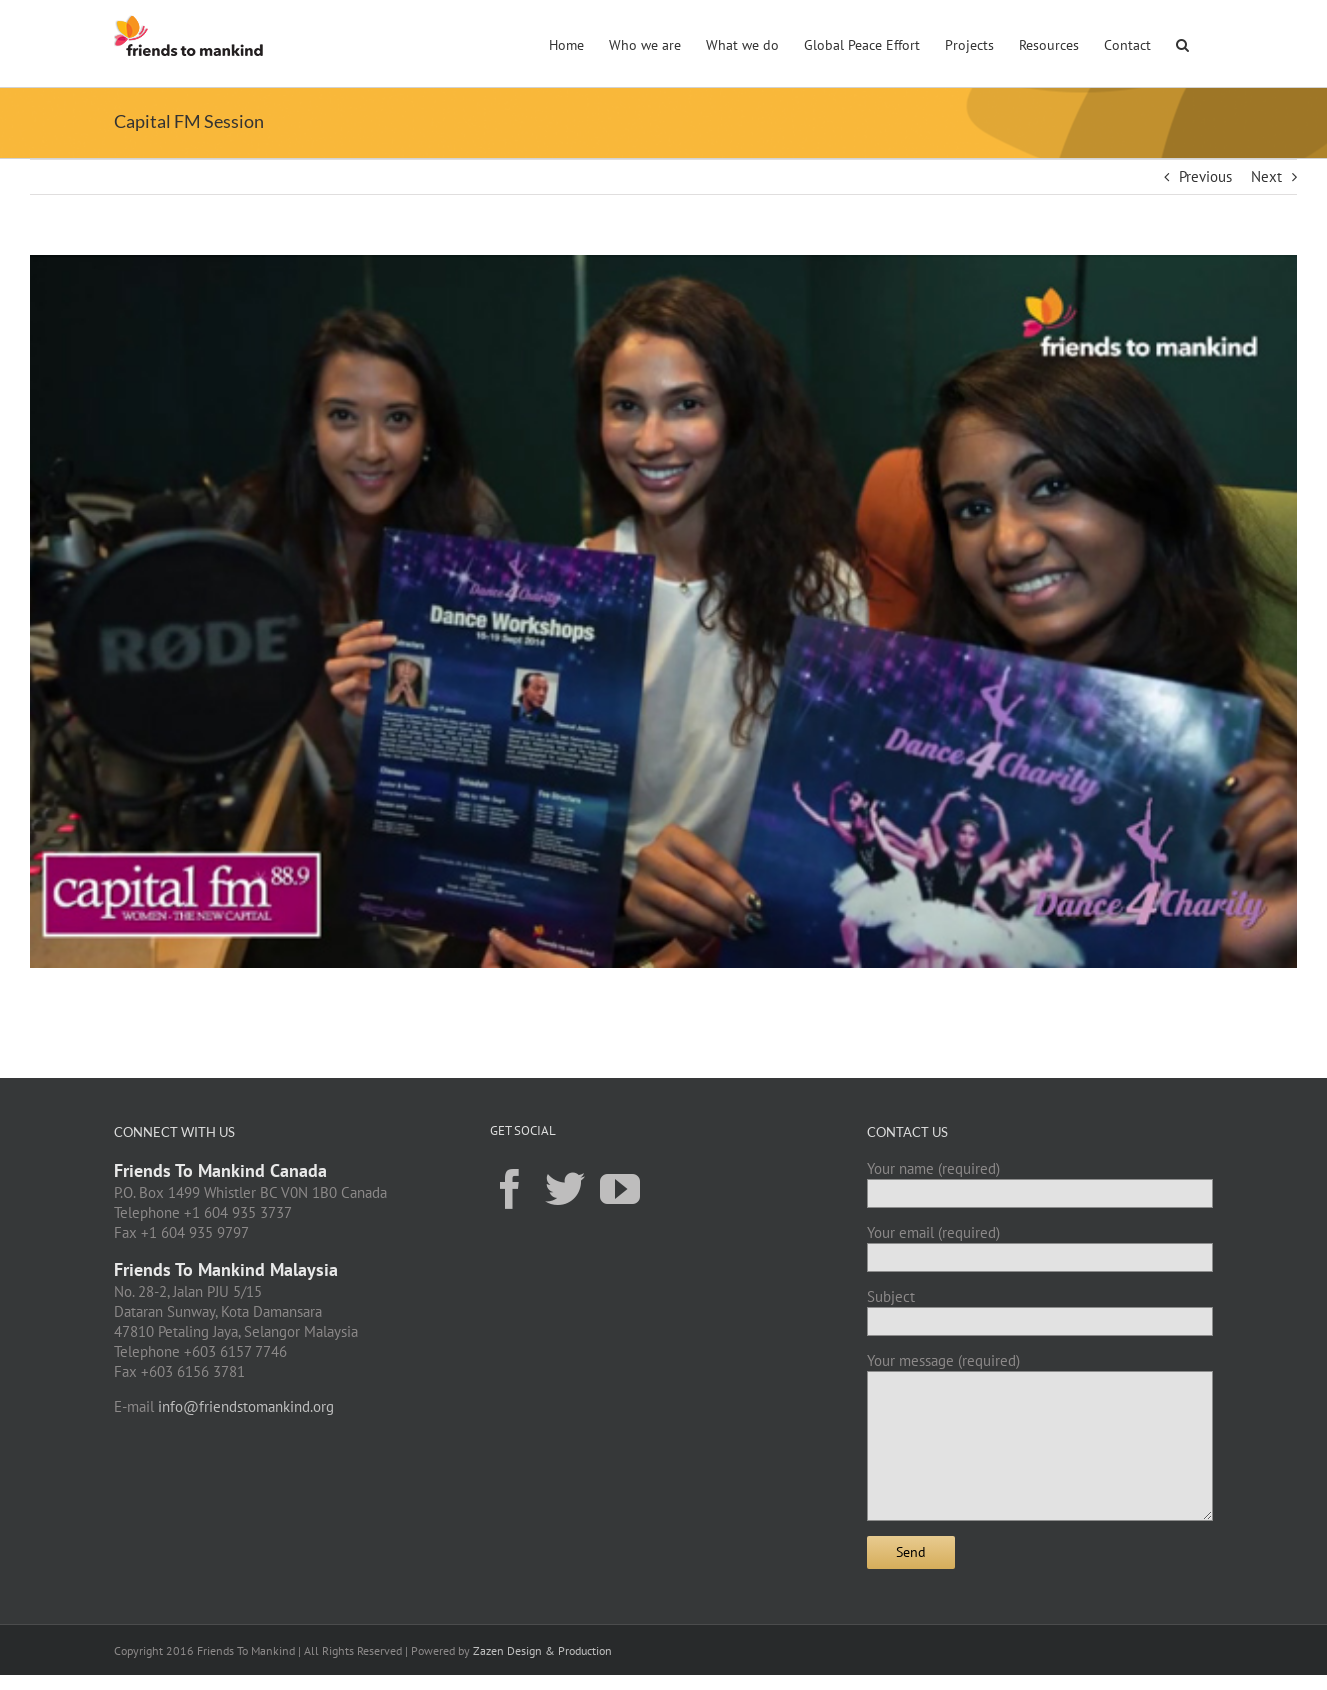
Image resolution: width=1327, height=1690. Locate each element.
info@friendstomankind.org (246, 1406)
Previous (1205, 176)
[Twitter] (565, 1188)
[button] (1182, 43)
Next (1266, 176)
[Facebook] (510, 1188)
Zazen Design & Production (542, 1650)
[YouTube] (620, 1188)
